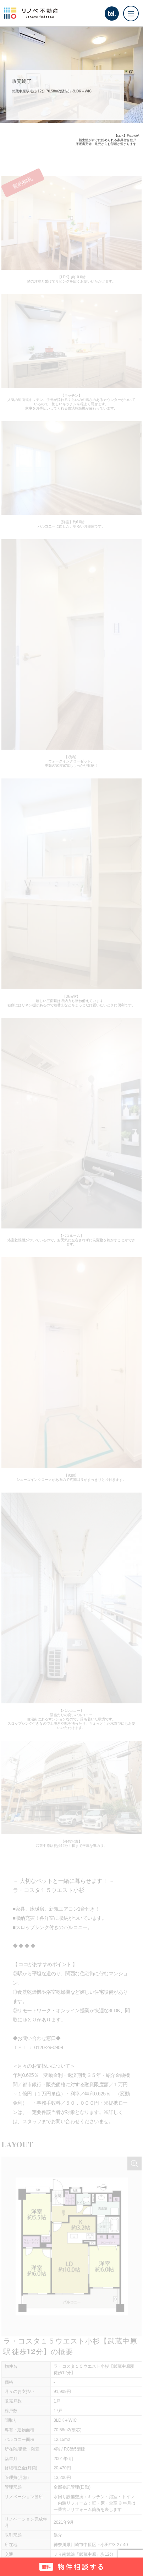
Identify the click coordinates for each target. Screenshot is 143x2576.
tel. (112, 13)
